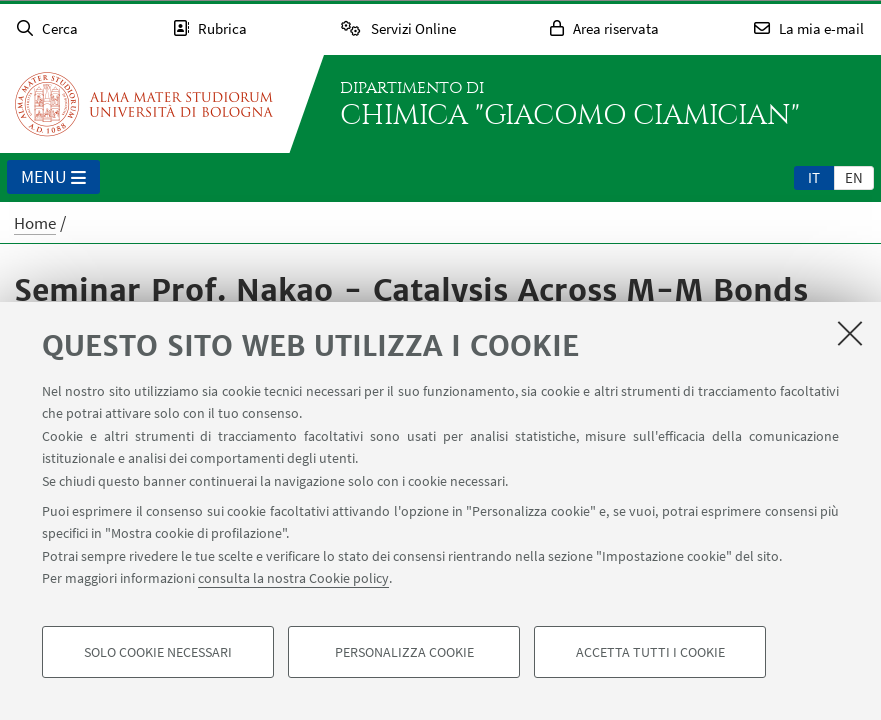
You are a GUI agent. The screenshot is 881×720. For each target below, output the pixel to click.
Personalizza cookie (404, 652)
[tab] (814, 177)
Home (35, 223)
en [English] (854, 177)
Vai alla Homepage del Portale (144, 104)
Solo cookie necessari (158, 652)
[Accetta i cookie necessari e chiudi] (850, 333)
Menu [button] (53, 178)
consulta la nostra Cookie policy (293, 578)
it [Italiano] (814, 177)
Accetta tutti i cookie (650, 652)
